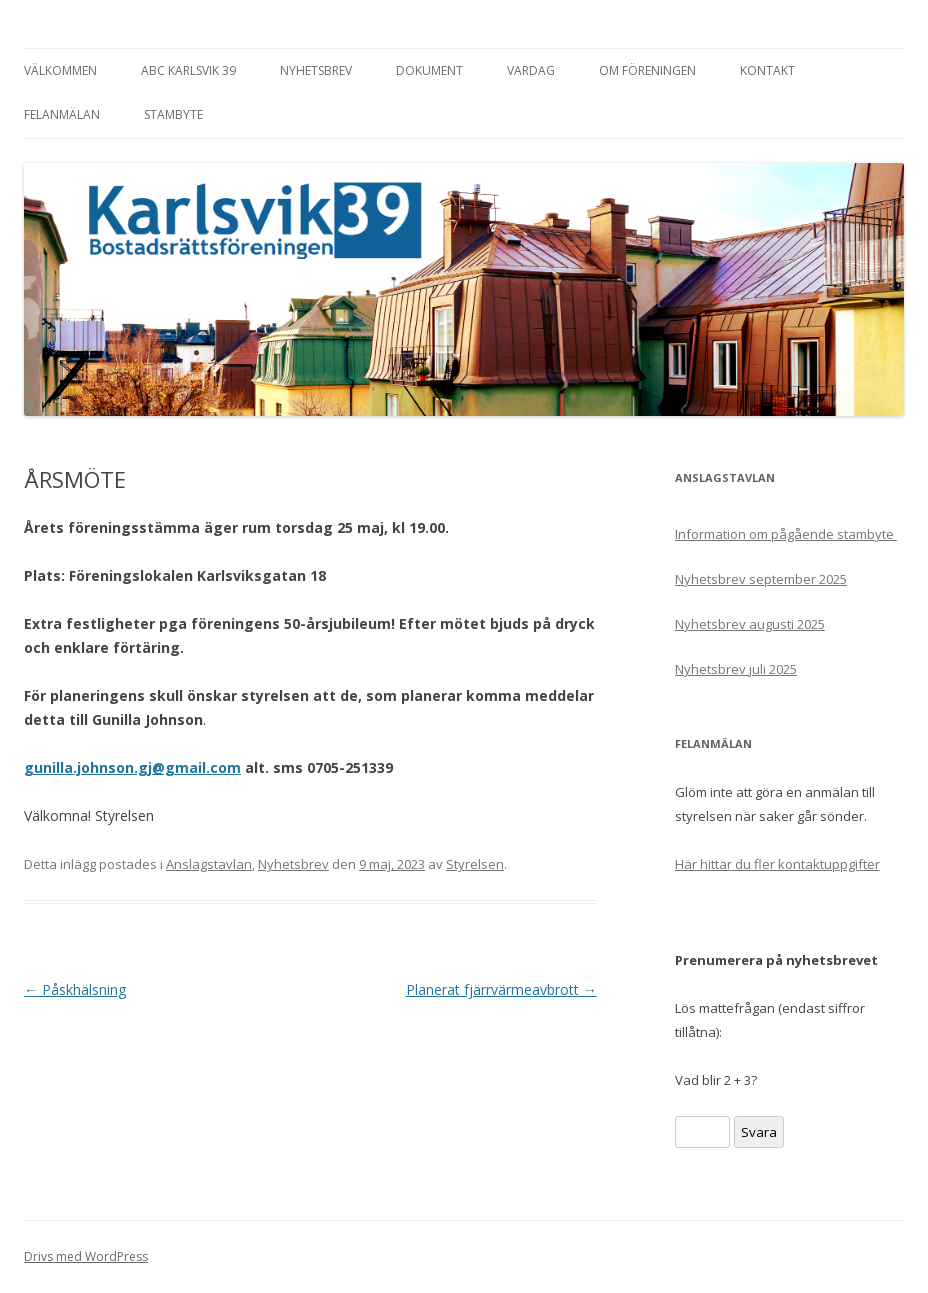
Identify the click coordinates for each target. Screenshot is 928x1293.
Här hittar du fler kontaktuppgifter (777, 864)
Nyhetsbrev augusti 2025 (750, 624)
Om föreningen (647, 70)
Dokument (429, 70)
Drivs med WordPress (86, 1256)
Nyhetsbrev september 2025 (761, 579)
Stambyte (173, 114)
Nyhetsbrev (316, 70)
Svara (759, 1132)
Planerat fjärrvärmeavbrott (501, 989)
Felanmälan (62, 114)
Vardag (531, 70)
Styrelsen (475, 864)
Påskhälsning (75, 989)
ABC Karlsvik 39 (188, 70)
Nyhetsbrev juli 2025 (736, 669)
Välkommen (60, 70)
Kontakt (767, 70)
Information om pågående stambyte (786, 534)
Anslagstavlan (209, 864)
